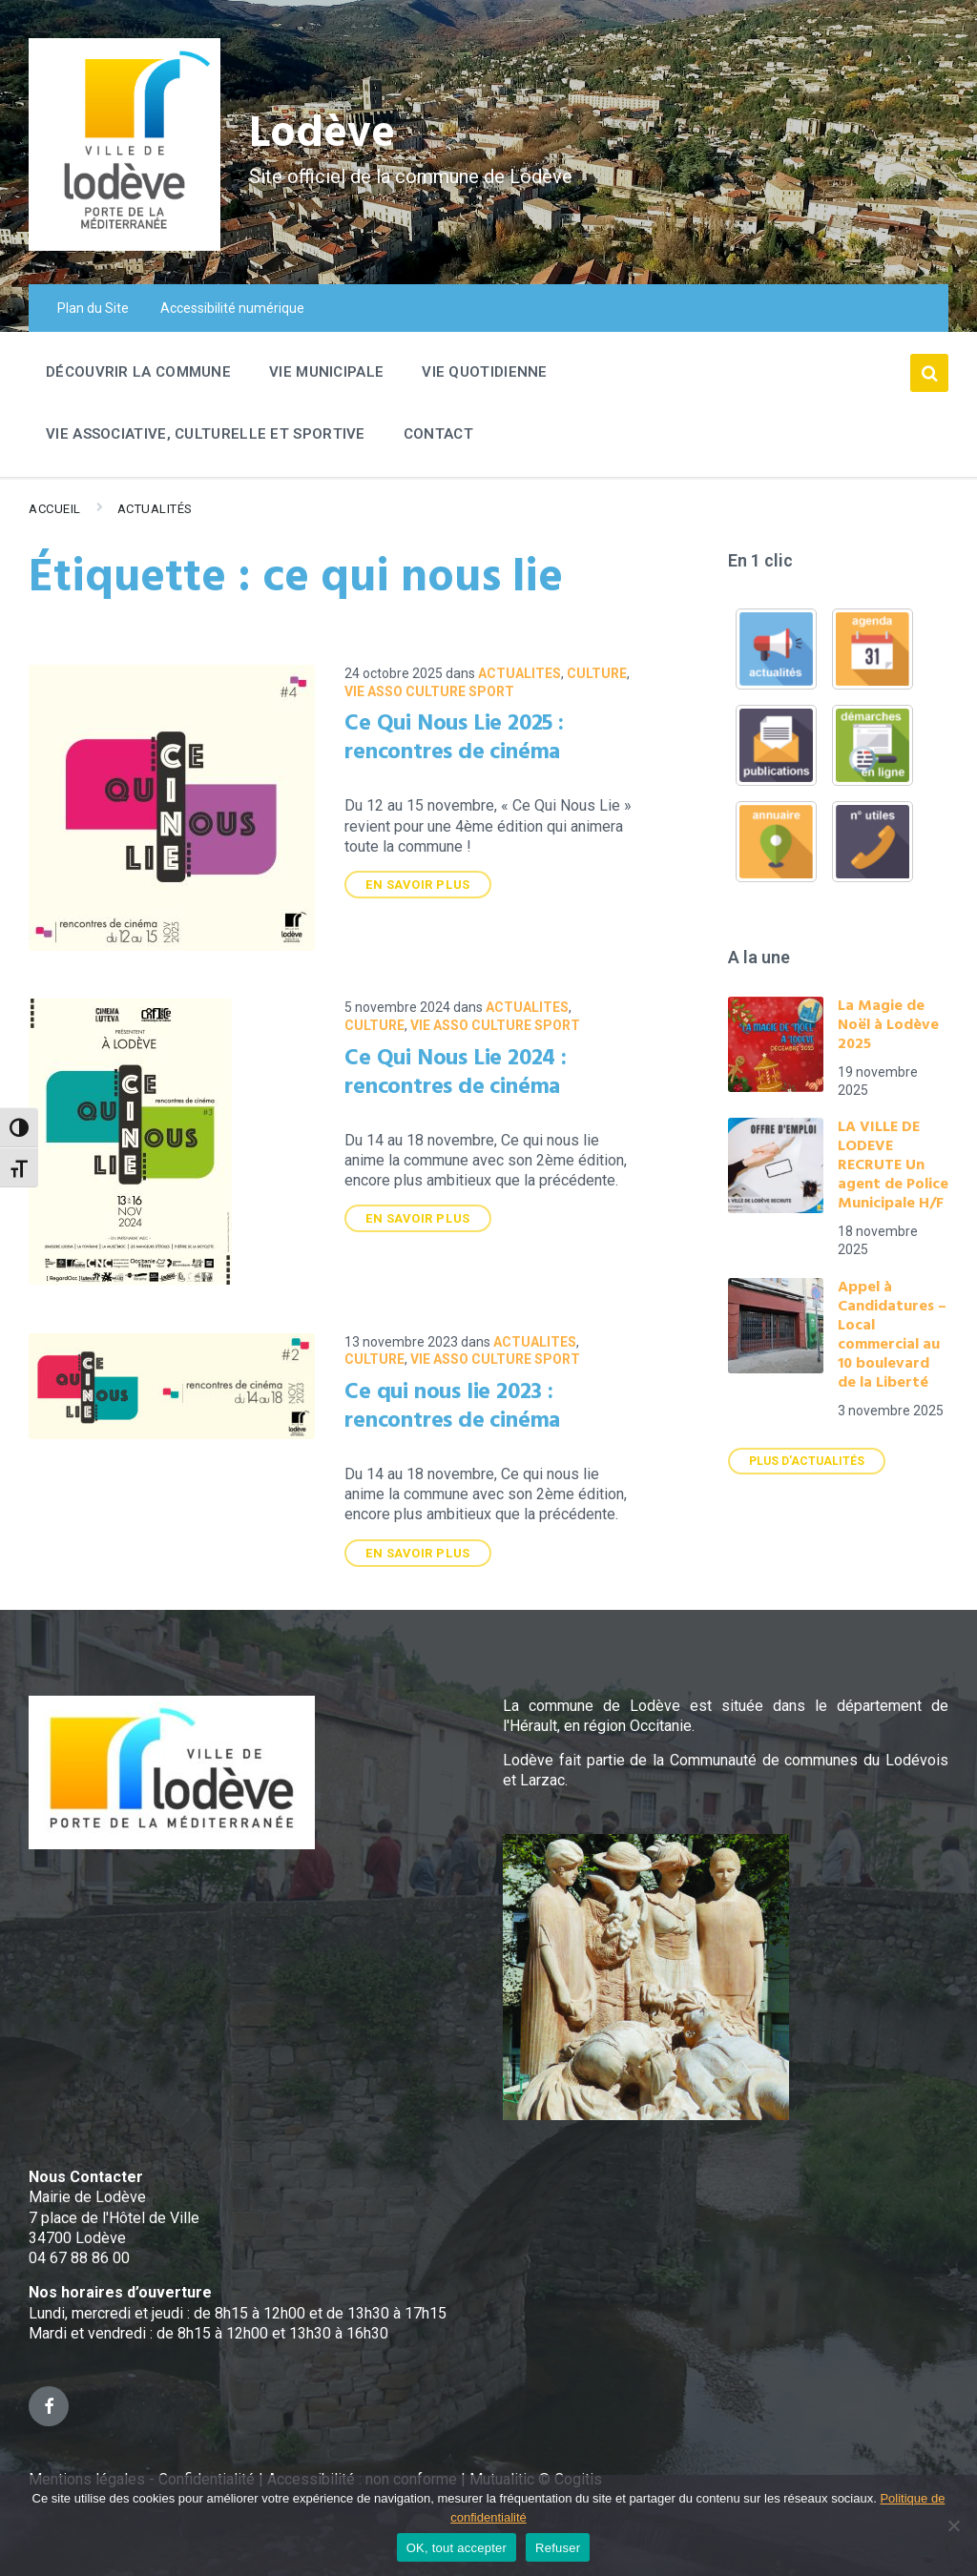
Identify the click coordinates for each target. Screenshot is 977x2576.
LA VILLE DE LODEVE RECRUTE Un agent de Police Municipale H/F (893, 1165)
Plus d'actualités (806, 1461)
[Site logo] (124, 246)
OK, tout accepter (456, 2548)
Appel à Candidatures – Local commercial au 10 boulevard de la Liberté (892, 1335)
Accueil (55, 509)
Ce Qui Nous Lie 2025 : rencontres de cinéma (454, 738)
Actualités (155, 509)
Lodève (325, 134)
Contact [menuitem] (438, 434)
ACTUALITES (519, 673)
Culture (597, 673)
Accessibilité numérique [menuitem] (232, 308)
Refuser (557, 2548)
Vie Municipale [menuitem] (326, 372)
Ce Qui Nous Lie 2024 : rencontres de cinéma (455, 1073)
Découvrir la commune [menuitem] (138, 372)
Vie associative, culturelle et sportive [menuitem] (205, 434)
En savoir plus (417, 884)
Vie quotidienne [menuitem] (485, 372)
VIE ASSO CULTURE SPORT (429, 691)
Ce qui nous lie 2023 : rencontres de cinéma (452, 1406)
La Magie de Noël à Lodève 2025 (888, 1025)
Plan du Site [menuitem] (93, 308)
